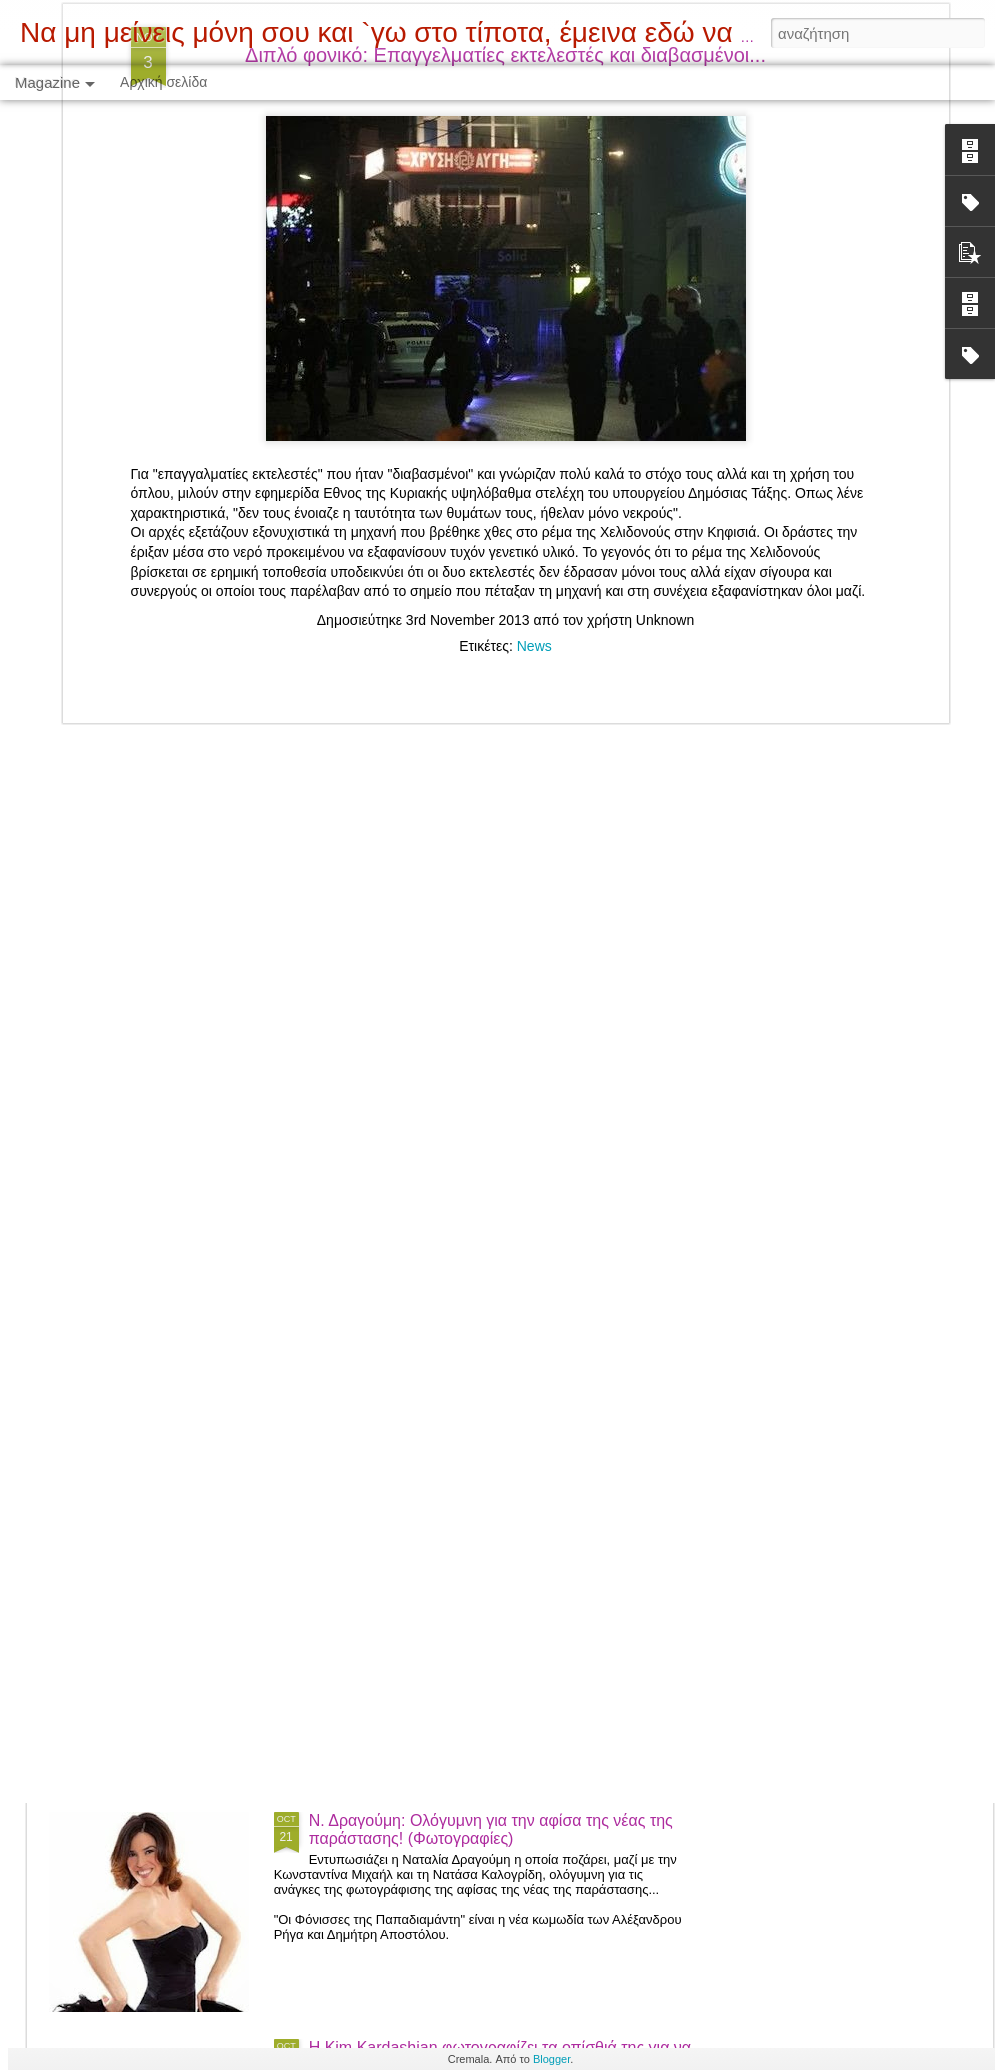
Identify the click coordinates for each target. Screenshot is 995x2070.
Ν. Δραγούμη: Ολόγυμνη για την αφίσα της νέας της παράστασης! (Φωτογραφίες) (491, 1829)
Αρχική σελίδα (163, 82)
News (534, 390)
